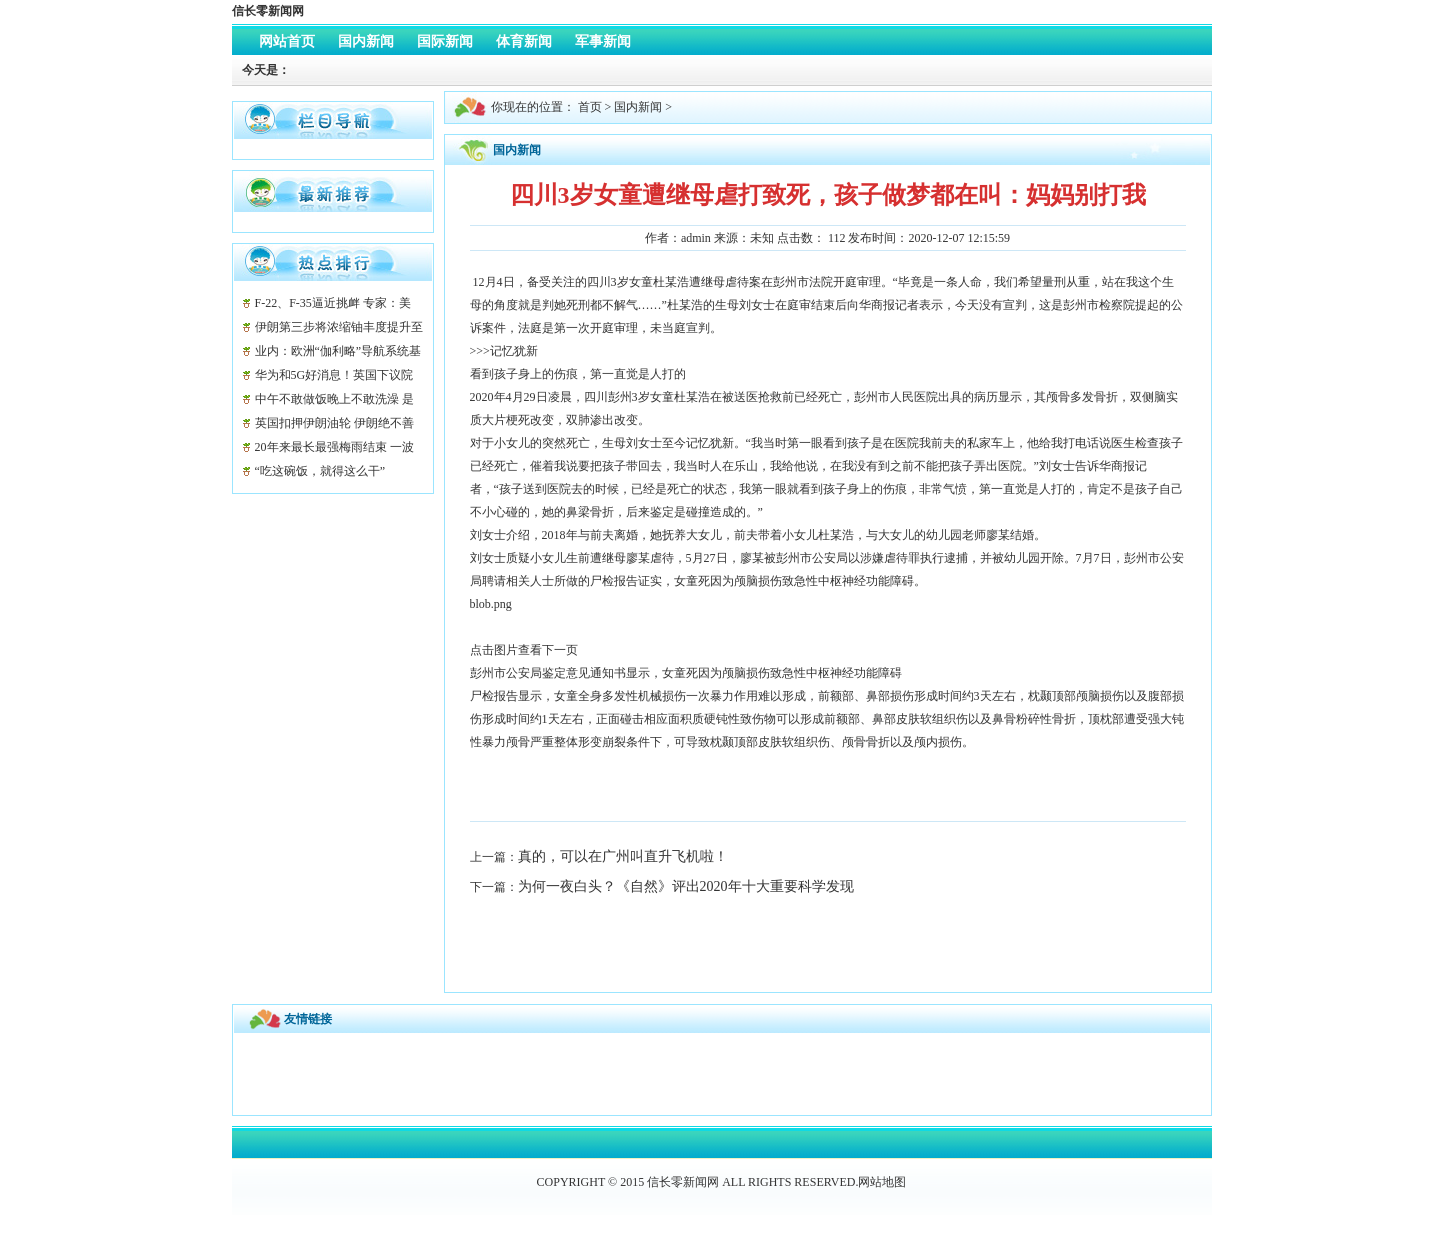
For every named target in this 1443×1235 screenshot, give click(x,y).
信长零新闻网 (268, 11)
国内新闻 (638, 107)
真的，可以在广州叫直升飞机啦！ (623, 856)
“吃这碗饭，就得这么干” (320, 471)
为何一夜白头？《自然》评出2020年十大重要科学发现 (686, 886)
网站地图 (882, 1182)
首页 (590, 107)
